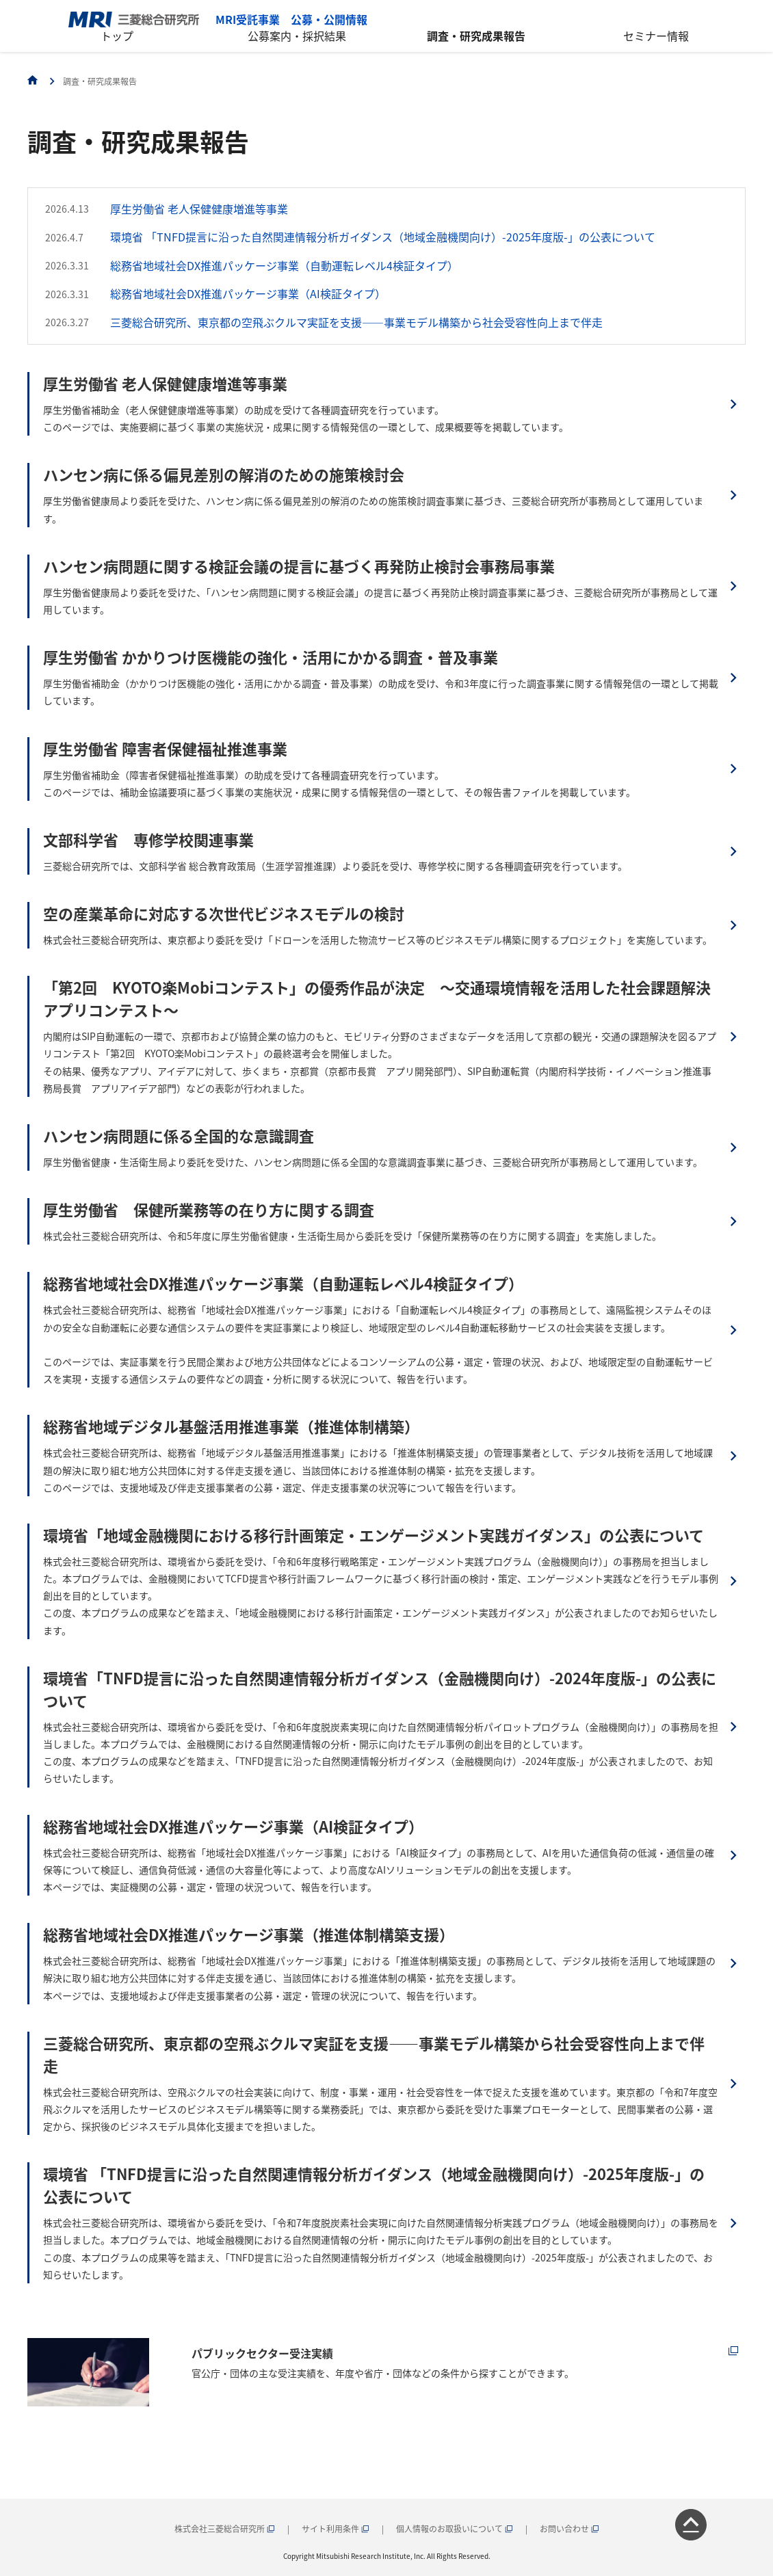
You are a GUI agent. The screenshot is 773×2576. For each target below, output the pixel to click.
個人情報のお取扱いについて (454, 2528)
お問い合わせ (569, 2528)
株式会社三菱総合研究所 (224, 2528)
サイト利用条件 (335, 2528)
